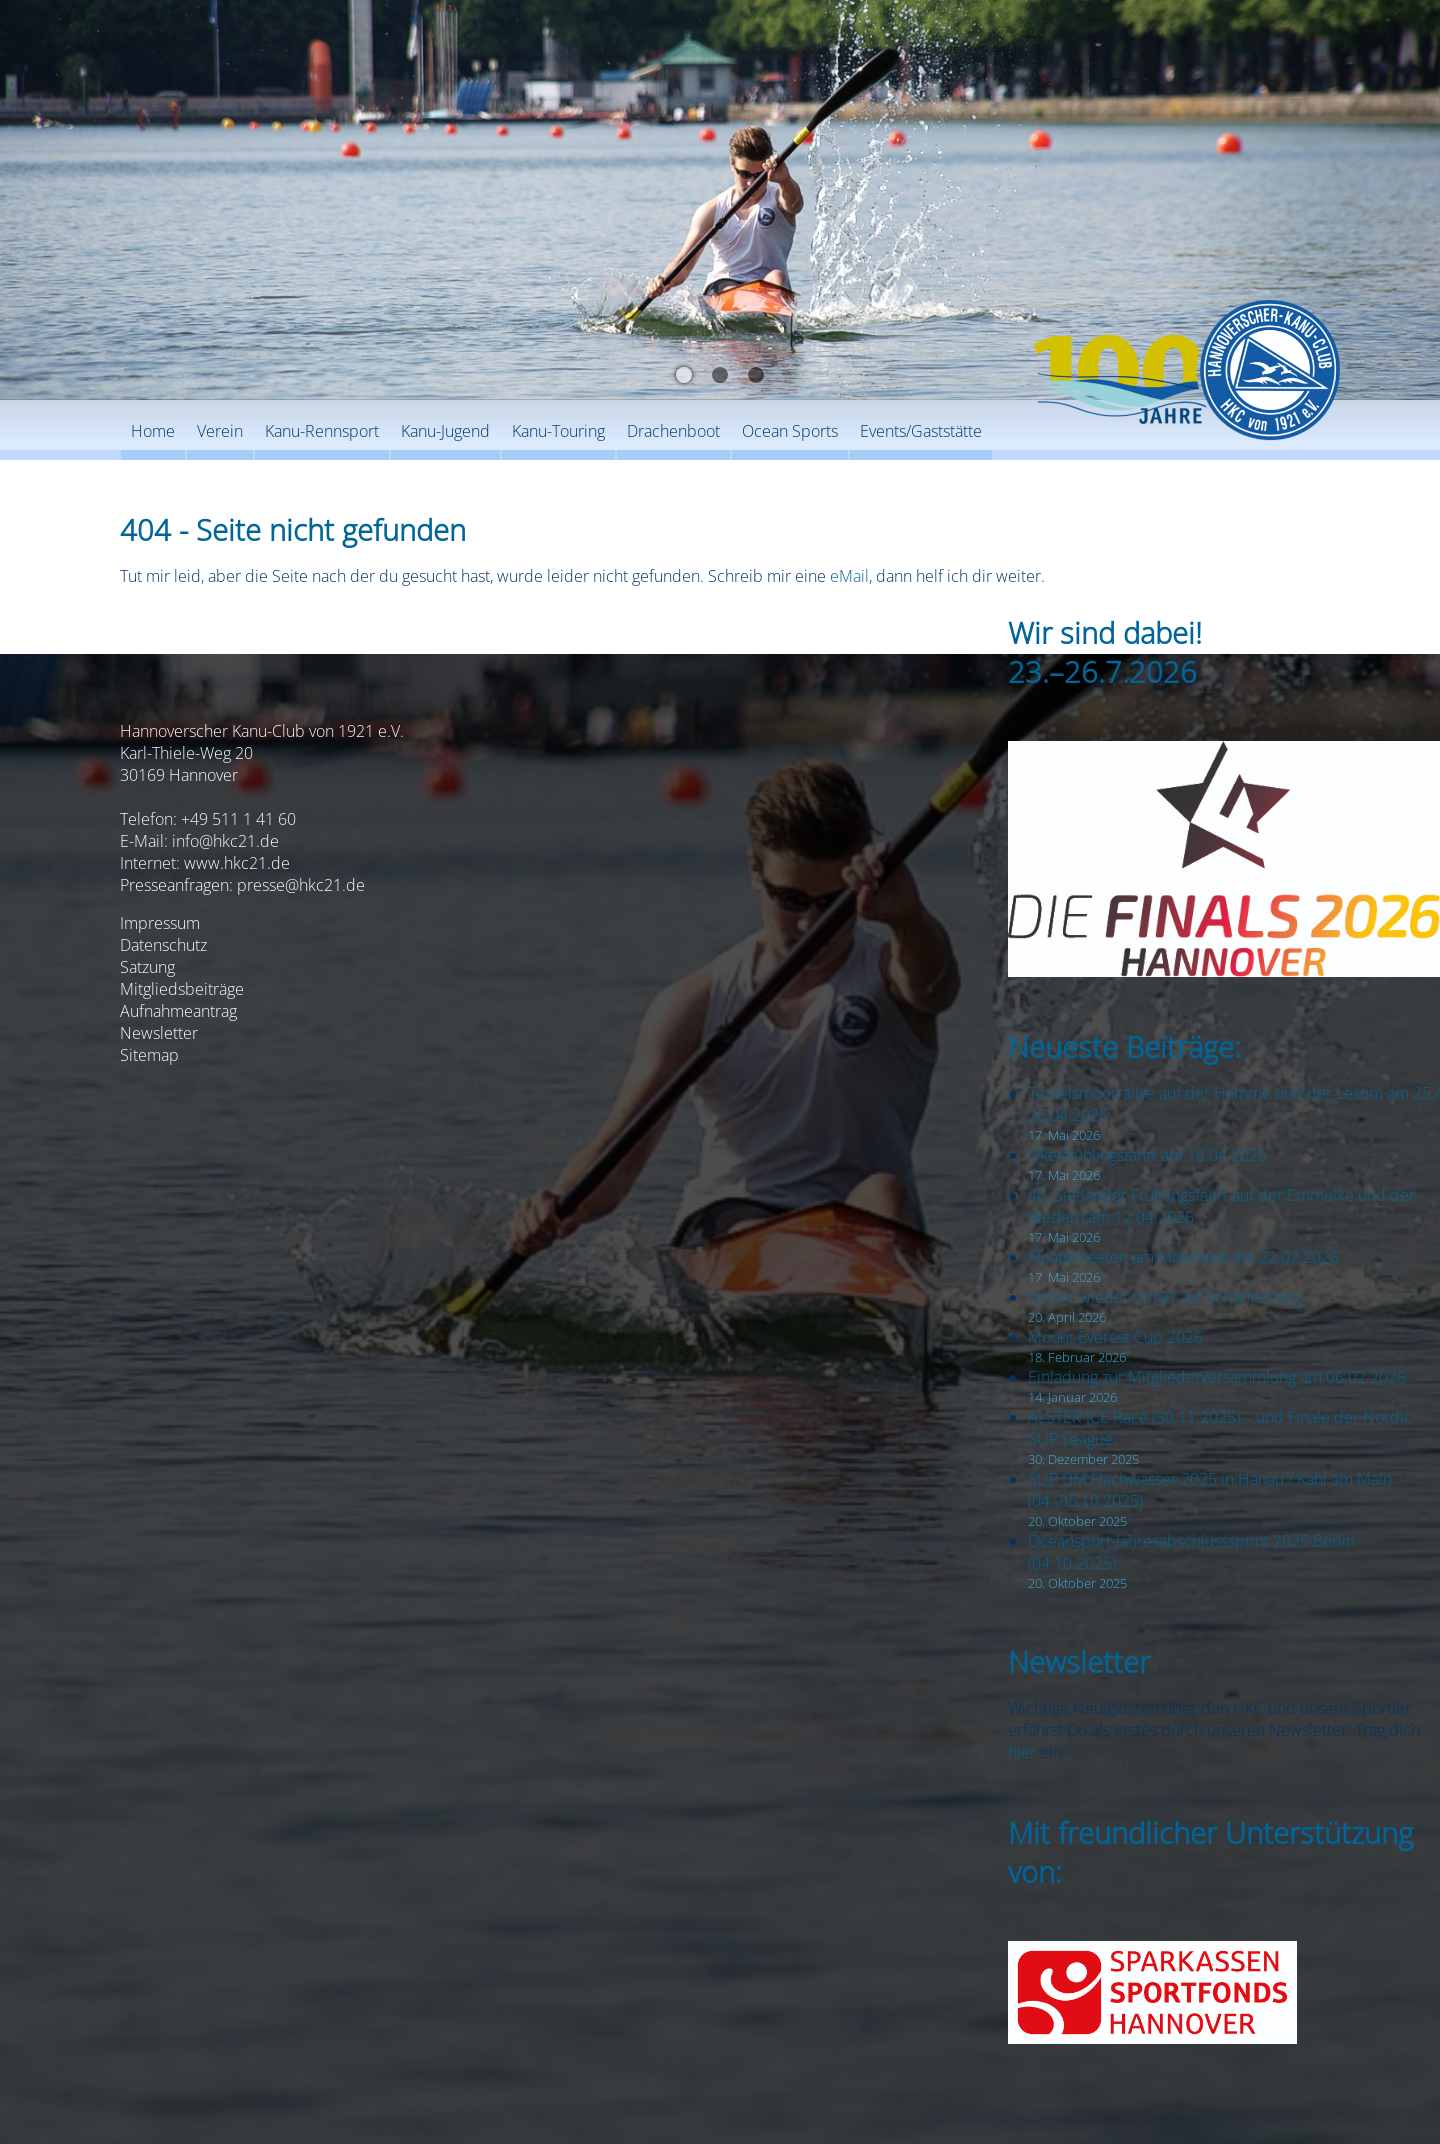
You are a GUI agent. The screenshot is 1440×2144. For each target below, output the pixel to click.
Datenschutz (163, 945)
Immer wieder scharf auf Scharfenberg (1165, 1297)
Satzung (147, 967)
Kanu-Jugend (445, 431)
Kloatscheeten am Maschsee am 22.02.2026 (1183, 1257)
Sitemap (149, 1055)
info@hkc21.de (225, 841)
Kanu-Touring (558, 431)
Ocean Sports (790, 431)
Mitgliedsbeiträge (182, 989)
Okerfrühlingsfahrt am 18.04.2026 (1147, 1155)
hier (1022, 1752)
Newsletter (159, 1033)
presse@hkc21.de (301, 885)
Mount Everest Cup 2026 (1115, 1337)
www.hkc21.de (237, 863)
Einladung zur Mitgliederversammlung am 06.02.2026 (1217, 1377)
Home (153, 431)
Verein (220, 431)
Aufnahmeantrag (178, 1011)
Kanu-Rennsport (322, 431)
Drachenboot (673, 431)
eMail (849, 576)
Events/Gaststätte (921, 431)
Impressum (160, 923)
